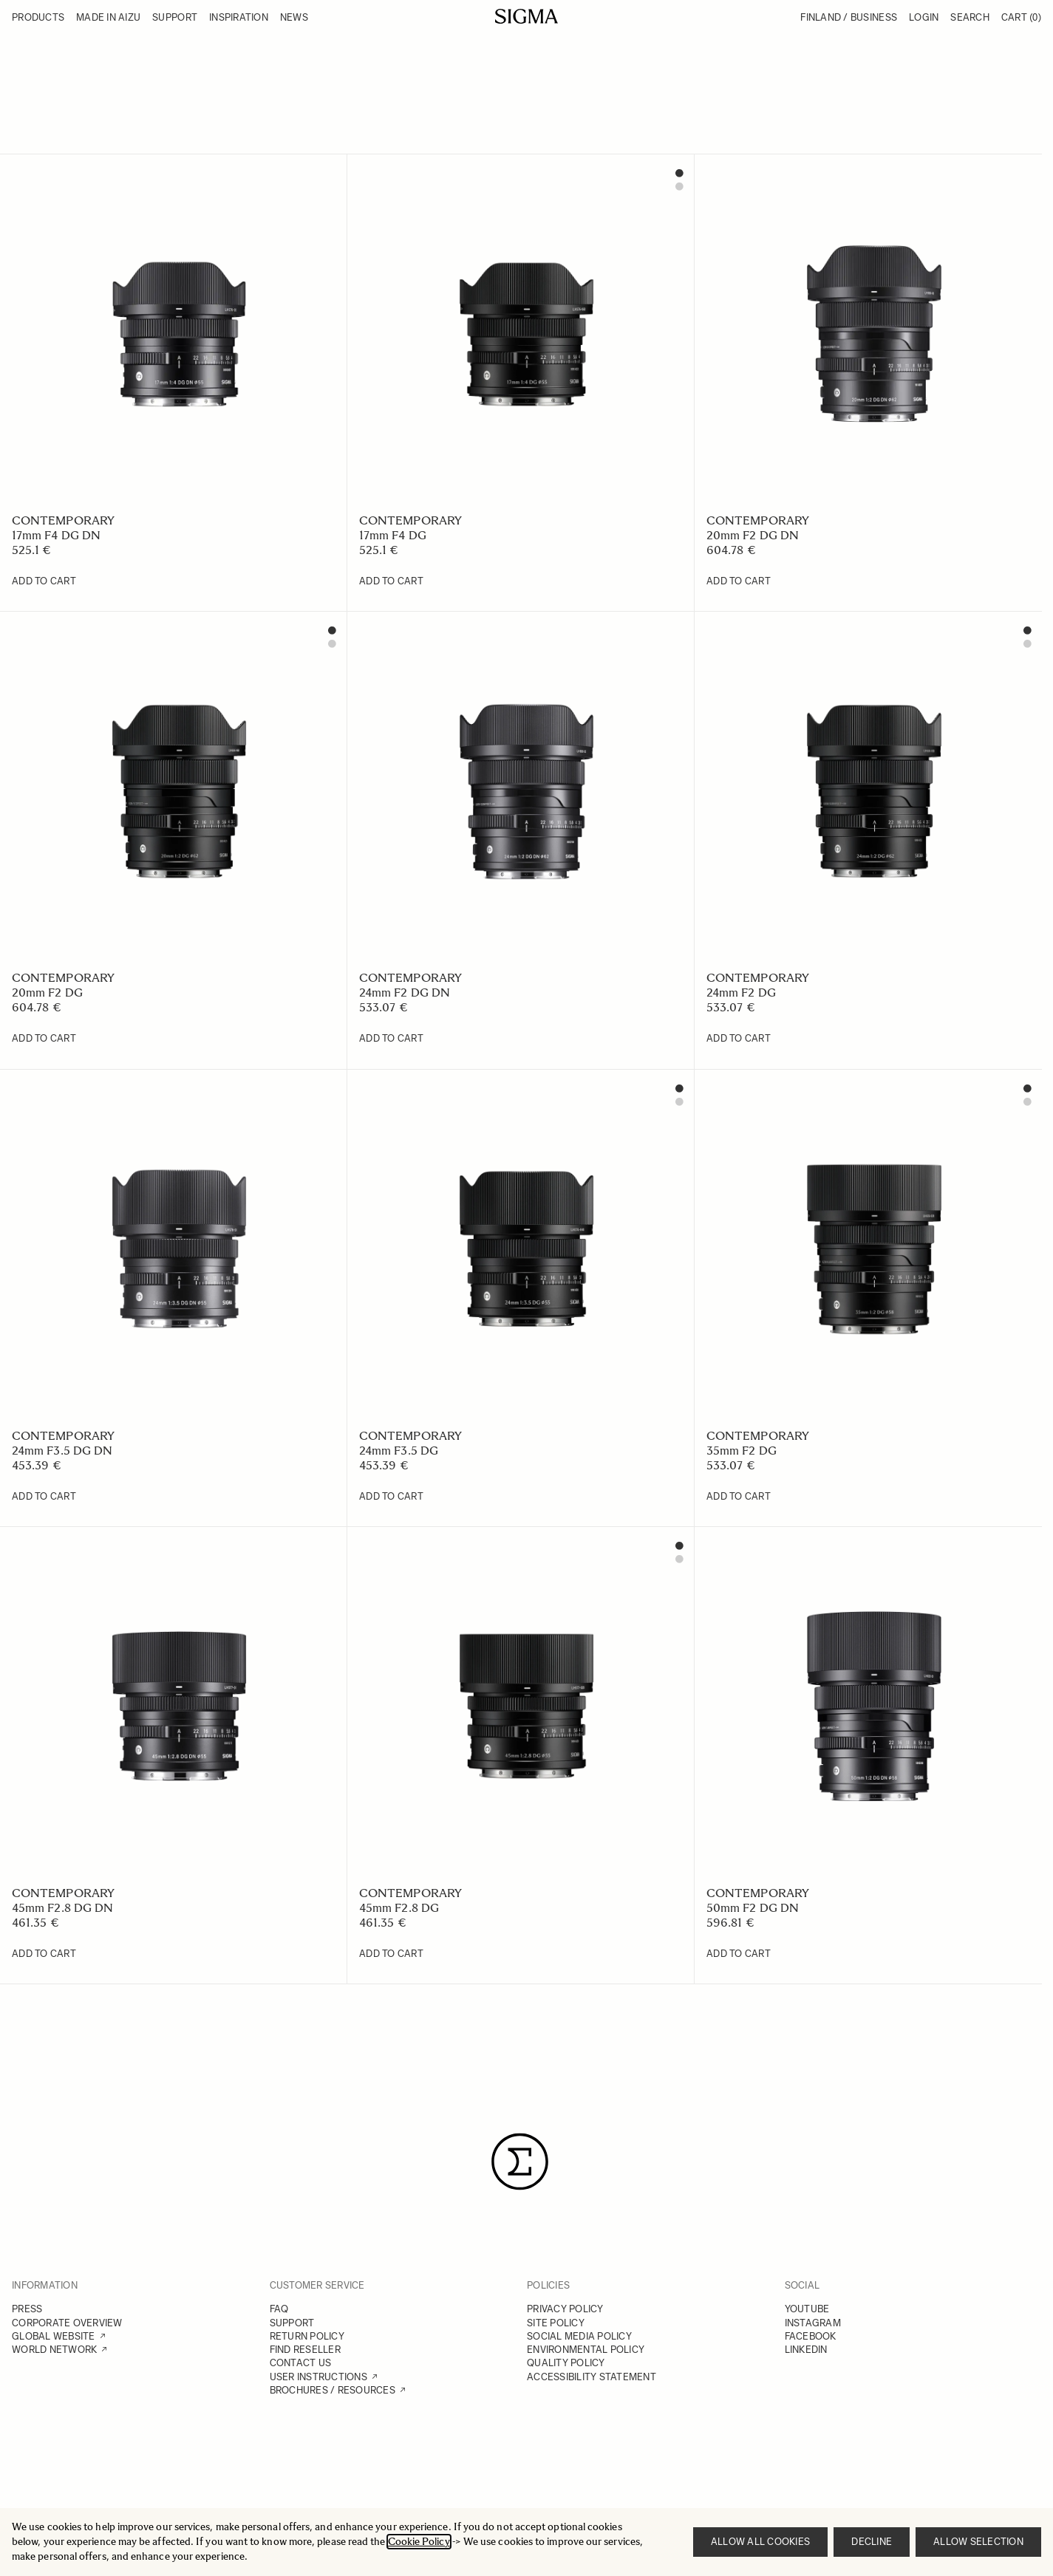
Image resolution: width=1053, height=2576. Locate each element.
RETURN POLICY (307, 2336)
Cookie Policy (419, 2541)
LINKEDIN (806, 2349)
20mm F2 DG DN (752, 535)
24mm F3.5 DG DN (62, 1451)
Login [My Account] (923, 17)
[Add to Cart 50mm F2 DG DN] (738, 1954)
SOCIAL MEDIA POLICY (579, 2336)
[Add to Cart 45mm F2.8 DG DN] (44, 1954)
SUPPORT (292, 2323)
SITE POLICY (556, 2323)
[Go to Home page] (526, 16)
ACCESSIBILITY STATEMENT (591, 2376)
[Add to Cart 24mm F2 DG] (738, 1039)
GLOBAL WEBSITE (53, 2336)
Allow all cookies (760, 2541)
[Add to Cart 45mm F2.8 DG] (391, 1954)
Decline (871, 2541)
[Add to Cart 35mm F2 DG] (738, 1497)
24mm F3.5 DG (398, 1451)
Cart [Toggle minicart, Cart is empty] (1021, 17)
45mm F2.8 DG (399, 1908)
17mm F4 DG (392, 535)
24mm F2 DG (741, 992)
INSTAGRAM (813, 2323)
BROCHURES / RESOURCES (332, 2390)
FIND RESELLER (305, 2349)
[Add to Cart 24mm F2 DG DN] (391, 1039)
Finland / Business (848, 17)
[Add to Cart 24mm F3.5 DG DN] (44, 1497)
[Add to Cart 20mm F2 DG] (44, 1039)
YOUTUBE (807, 2308)
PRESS (27, 2308)
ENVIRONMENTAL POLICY (585, 2349)
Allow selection (978, 2541)
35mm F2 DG (741, 1451)
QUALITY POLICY (566, 2362)
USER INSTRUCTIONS (318, 2376)
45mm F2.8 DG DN (62, 1908)
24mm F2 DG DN (404, 992)
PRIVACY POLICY (565, 2308)
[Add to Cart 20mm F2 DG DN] (738, 581)
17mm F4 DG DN (56, 535)
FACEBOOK (810, 2336)
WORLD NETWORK (54, 2349)
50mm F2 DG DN (752, 1908)
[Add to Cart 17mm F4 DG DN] (44, 581)
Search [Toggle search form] (969, 17)
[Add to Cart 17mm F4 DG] (391, 581)
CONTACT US (301, 2362)
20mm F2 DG (47, 992)
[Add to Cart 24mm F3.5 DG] (391, 1497)
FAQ (279, 2308)
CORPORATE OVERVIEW (67, 2323)
